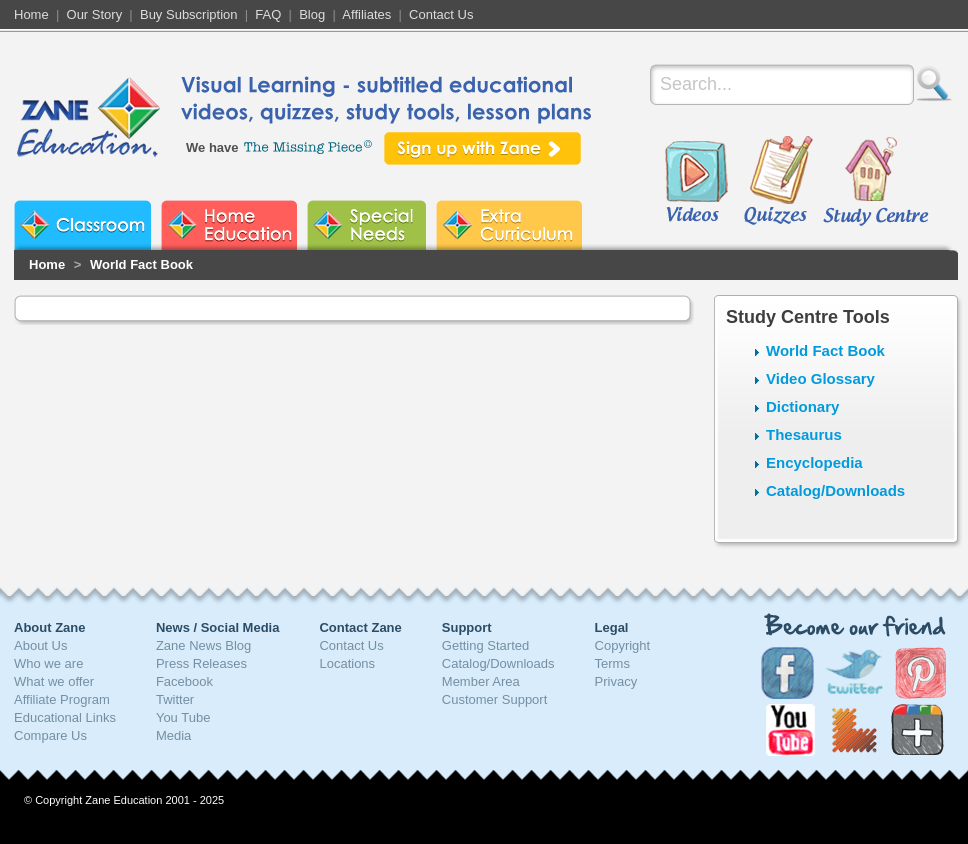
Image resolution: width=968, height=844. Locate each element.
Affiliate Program (62, 699)
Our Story (95, 14)
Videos (696, 182)
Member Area (481, 681)
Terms (612, 663)
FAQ (268, 14)
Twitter (175, 699)
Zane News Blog (203, 645)
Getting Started (485, 645)
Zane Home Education (229, 225)
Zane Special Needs (366, 225)
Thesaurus (804, 434)
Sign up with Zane (482, 148)
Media (173, 735)
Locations (347, 663)
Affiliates (366, 14)
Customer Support (495, 699)
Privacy (616, 681)
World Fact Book (141, 264)
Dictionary (802, 406)
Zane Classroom (82, 225)
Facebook (184, 681)
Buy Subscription (189, 14)
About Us (40, 645)
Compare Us (50, 735)
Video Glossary (820, 378)
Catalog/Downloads (835, 490)
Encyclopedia (814, 462)
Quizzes (778, 182)
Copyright (623, 645)
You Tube (183, 717)
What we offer (54, 681)
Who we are (48, 663)
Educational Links (65, 717)
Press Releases (201, 663)
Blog (312, 14)
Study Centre (875, 182)
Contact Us (441, 14)
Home (31, 14)
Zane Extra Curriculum (509, 225)
